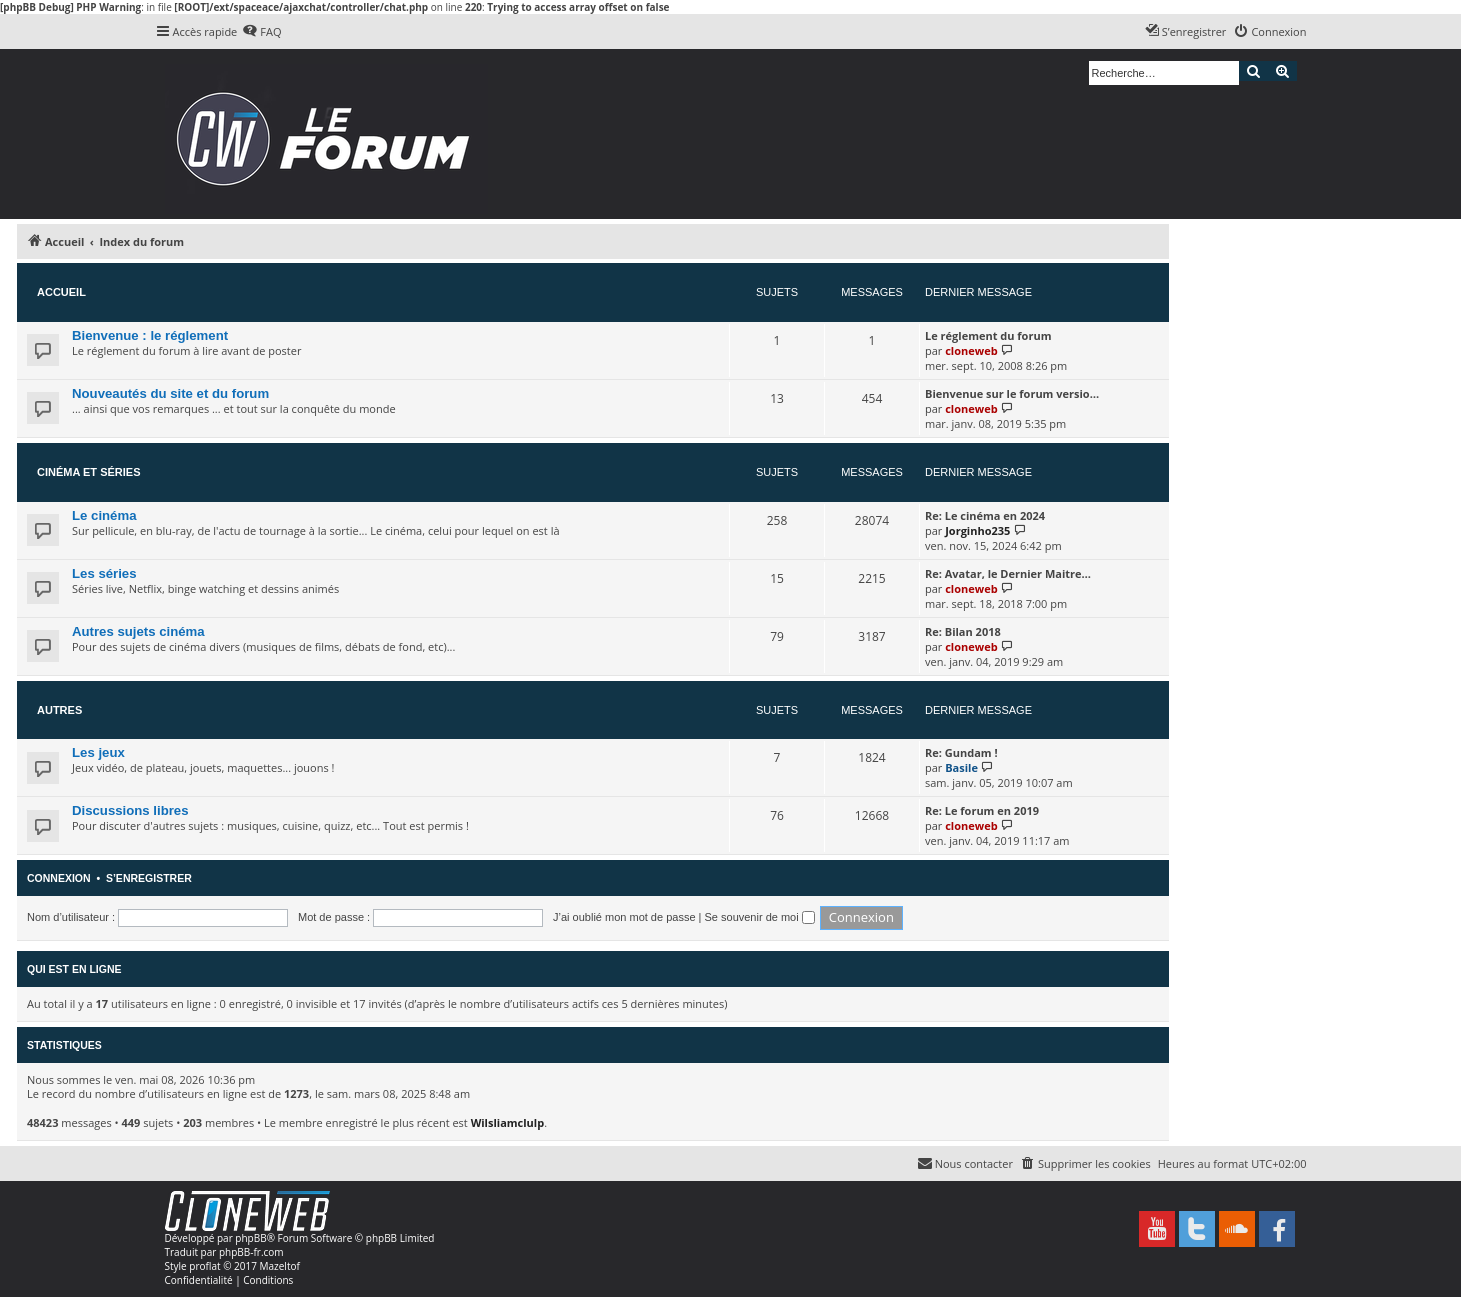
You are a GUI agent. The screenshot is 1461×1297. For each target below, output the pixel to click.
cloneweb (971, 350)
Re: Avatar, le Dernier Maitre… (1008, 573)
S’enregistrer (149, 878)
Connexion (59, 878)
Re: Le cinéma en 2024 (985, 515)
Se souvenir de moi (760, 917)
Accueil (61, 292)
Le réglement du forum (988, 335)
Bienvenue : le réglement (150, 335)
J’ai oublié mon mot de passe (624, 917)
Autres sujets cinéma (138, 631)
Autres (59, 710)
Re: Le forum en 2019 (982, 810)
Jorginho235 (977, 530)
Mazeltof (280, 1266)
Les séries (104, 573)
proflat (204, 1266)
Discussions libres (130, 810)
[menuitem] (261, 32)
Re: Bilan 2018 (963, 631)
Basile (961, 767)
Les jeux (98, 752)
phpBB (250, 1238)
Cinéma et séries (89, 472)
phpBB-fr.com (251, 1252)
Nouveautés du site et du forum (170, 393)
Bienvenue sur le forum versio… (1012, 393)
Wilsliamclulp (508, 1122)
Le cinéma (104, 515)
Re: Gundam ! (961, 752)
